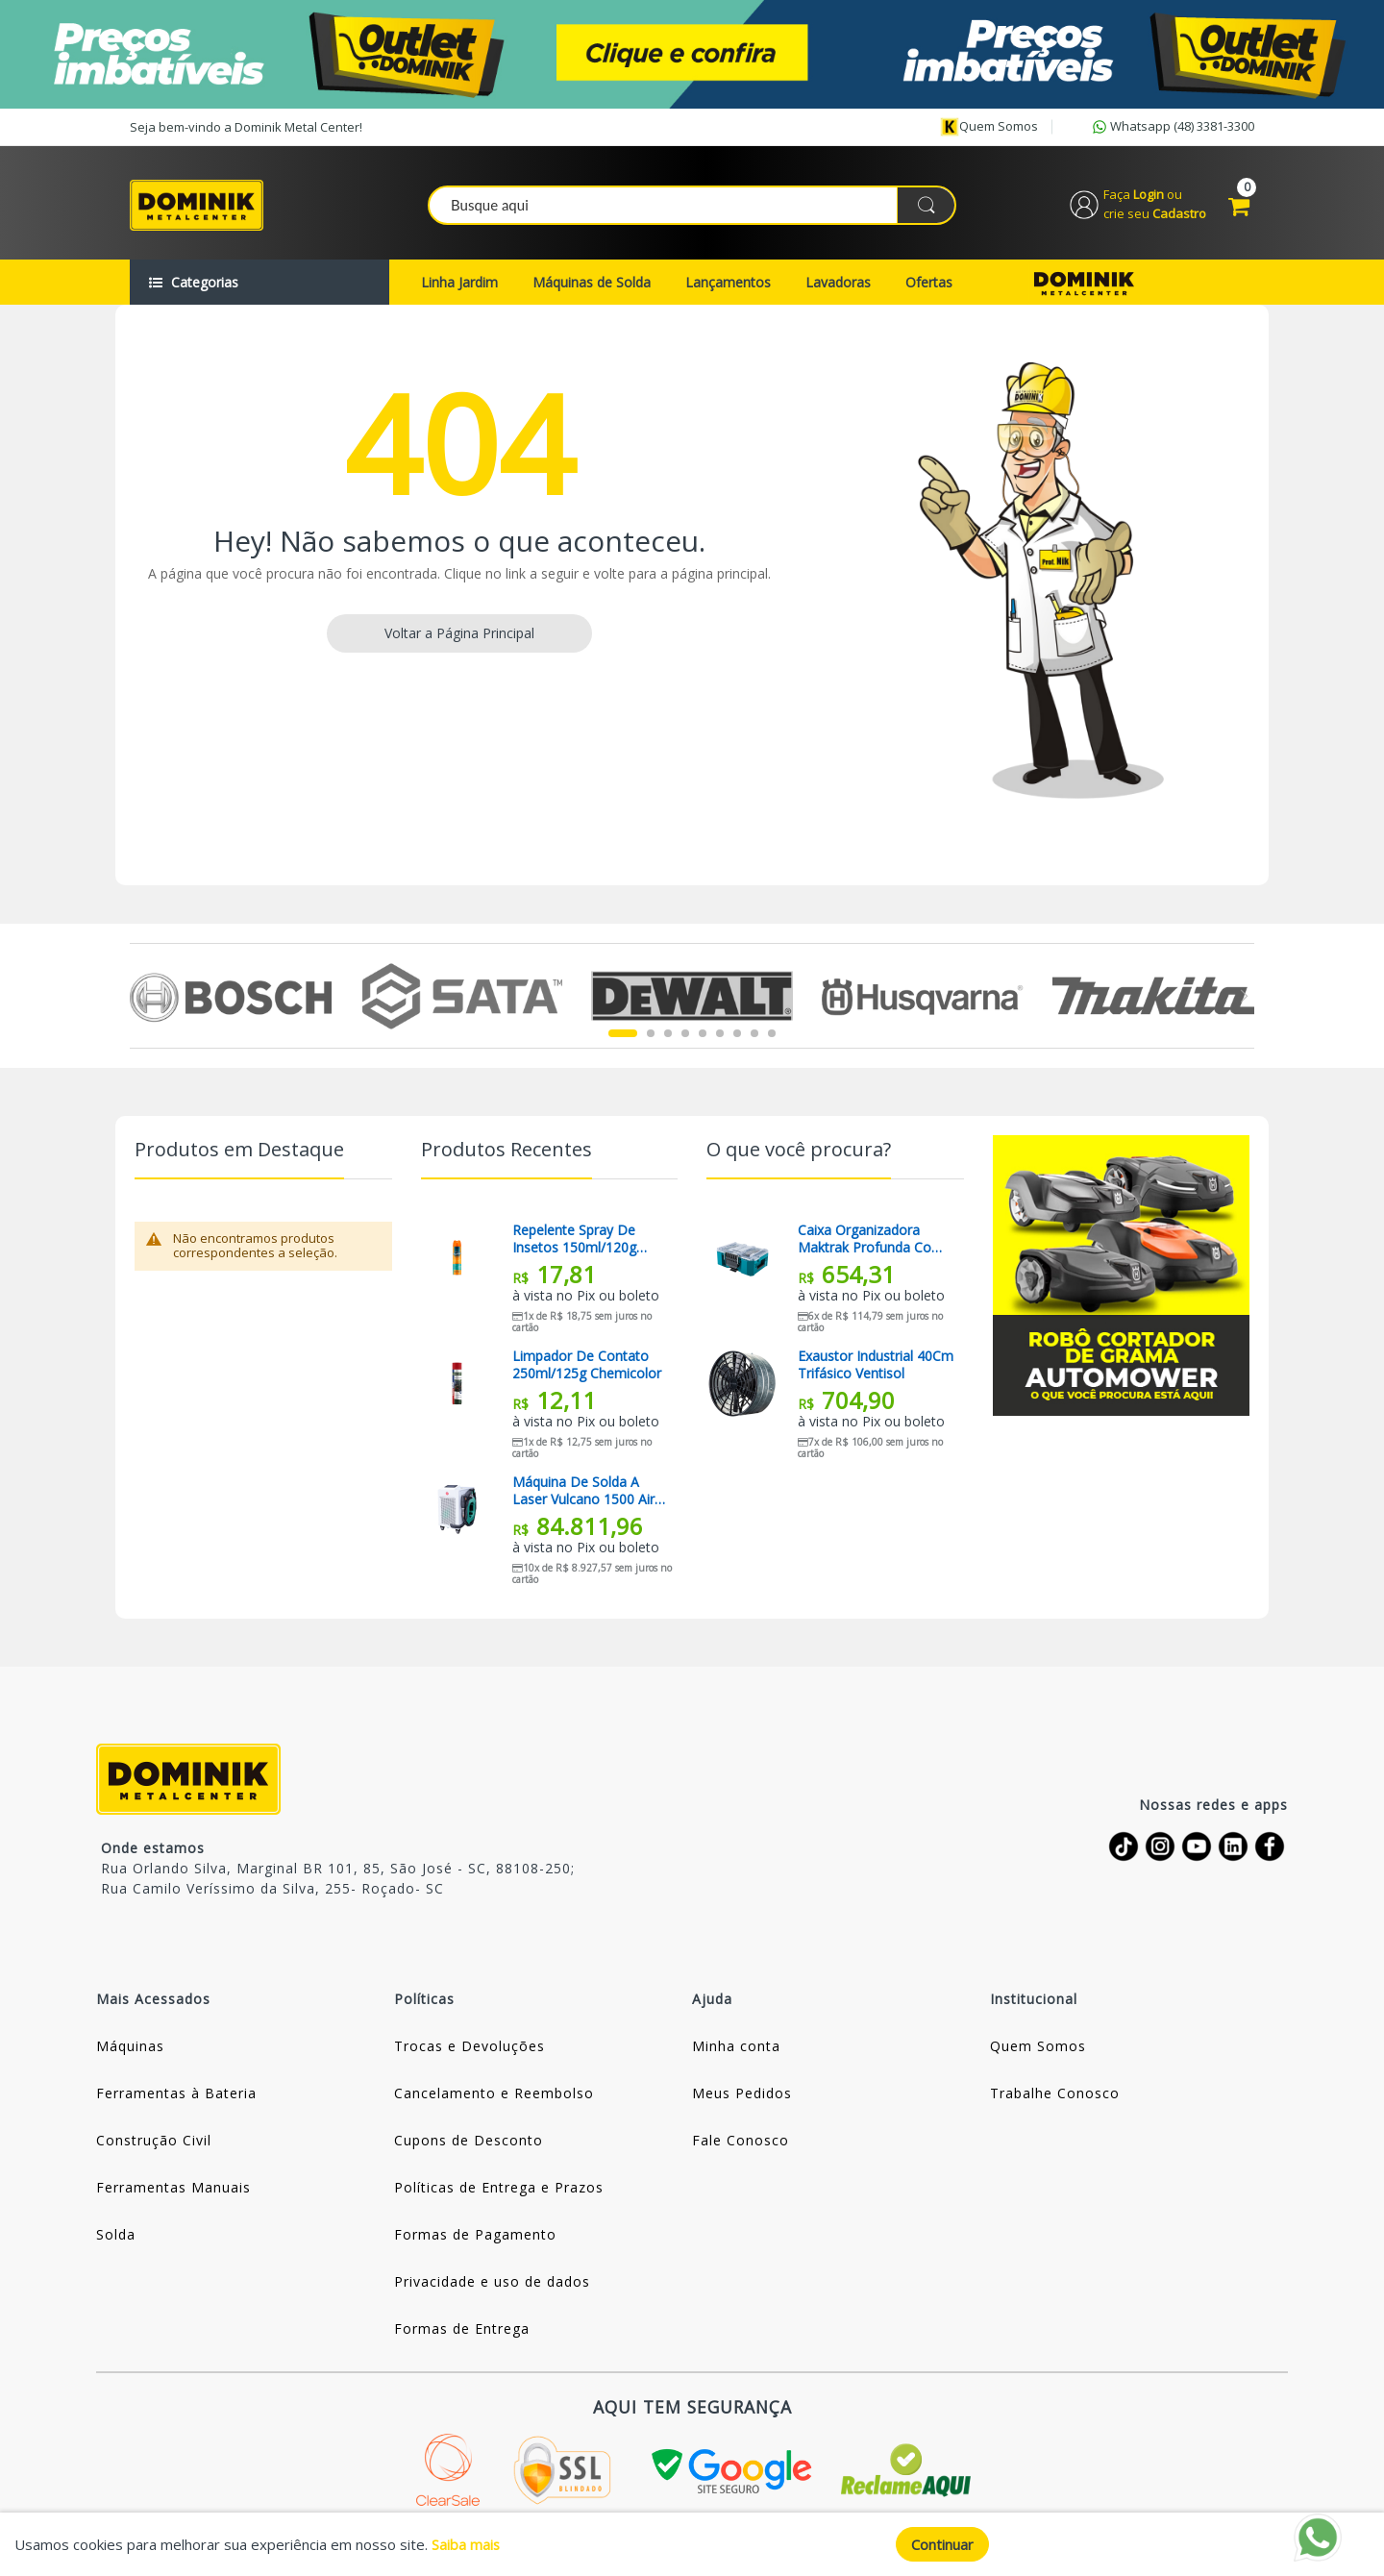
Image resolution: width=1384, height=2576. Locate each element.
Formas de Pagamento (475, 2236)
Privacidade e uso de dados (492, 2283)
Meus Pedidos (742, 2095)
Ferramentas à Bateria (176, 2095)
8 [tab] (754, 1036)
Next (1243, 997)
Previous (141, 997)
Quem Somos (1038, 2048)
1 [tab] (622, 1036)
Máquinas (130, 2048)
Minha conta (736, 2048)
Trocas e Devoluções (469, 2048)
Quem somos (989, 127)
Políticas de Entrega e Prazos (499, 2189)
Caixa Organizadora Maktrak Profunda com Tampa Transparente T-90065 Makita (872, 1241)
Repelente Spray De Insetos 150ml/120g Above (574, 1241)
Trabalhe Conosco (1055, 2095)
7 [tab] (737, 1036)
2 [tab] (651, 1036)
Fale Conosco (740, 2142)
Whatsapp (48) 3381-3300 (1171, 126)
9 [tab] (772, 1036)
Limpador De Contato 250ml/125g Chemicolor (586, 1367)
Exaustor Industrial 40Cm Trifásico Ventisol (875, 1367)
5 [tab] (702, 1036)
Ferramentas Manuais (173, 2189)
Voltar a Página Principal (459, 635)
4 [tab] (685, 1036)
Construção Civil (153, 2142)
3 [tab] (668, 1036)
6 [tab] (720, 1036)
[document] (692, 2544)
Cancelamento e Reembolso (494, 2095)
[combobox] (693, 205)
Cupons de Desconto (468, 2142)
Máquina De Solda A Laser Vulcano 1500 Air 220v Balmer (583, 1492)
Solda (116, 2236)
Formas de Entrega (462, 2330)
